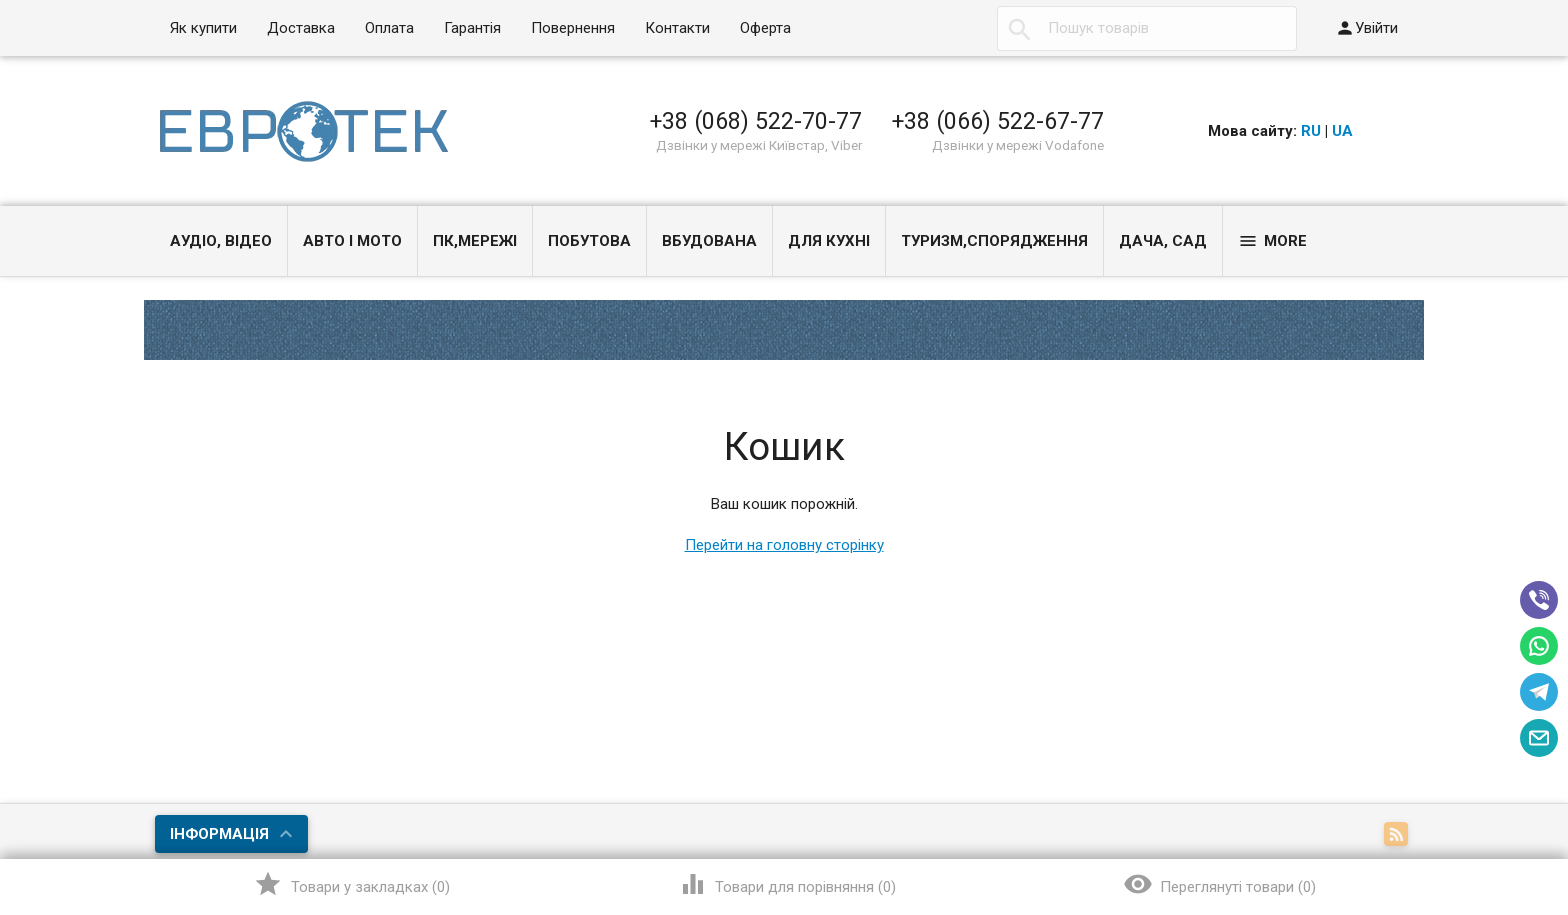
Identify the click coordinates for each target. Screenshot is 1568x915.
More (1272, 241)
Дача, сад (1163, 241)
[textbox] (1147, 28)
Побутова (589, 241)
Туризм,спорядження (994, 241)
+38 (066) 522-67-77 (998, 121)
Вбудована (709, 241)
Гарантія (472, 28)
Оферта (765, 28)
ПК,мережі (475, 241)
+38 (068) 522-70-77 (756, 121)
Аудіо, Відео (221, 241)
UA (1342, 131)
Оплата (389, 28)
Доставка (301, 28)
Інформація (219, 834)
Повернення (573, 28)
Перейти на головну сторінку (784, 545)
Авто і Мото (352, 241)
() (351, 884)
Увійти (1366, 28)
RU (1311, 131)
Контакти (677, 28)
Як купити (203, 28)
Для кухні (829, 241)
